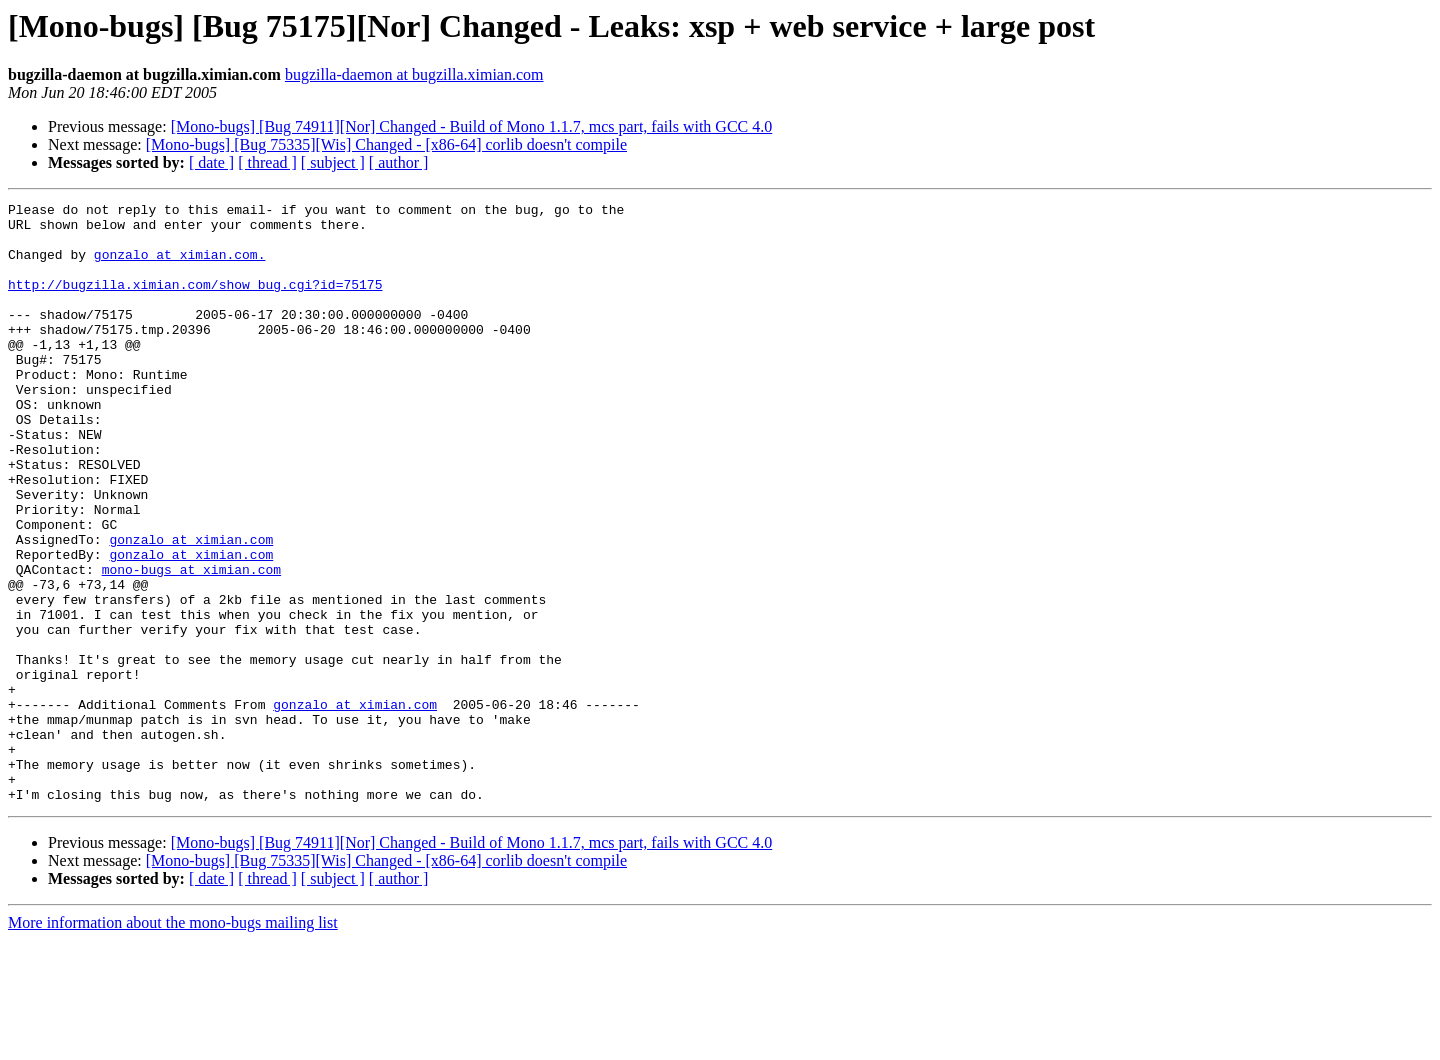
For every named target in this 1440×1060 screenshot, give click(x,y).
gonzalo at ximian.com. (180, 266)
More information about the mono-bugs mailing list (173, 1042)
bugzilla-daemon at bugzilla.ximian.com (414, 74)
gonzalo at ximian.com (191, 608)
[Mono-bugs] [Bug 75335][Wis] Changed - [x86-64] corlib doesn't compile (386, 144)
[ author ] (399, 162)
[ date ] (211, 162)
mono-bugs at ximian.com (191, 644)
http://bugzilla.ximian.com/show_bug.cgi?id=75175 (195, 302)
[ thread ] (267, 162)
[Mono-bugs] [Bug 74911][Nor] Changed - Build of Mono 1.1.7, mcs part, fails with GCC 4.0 (472, 126)
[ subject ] (333, 162)
